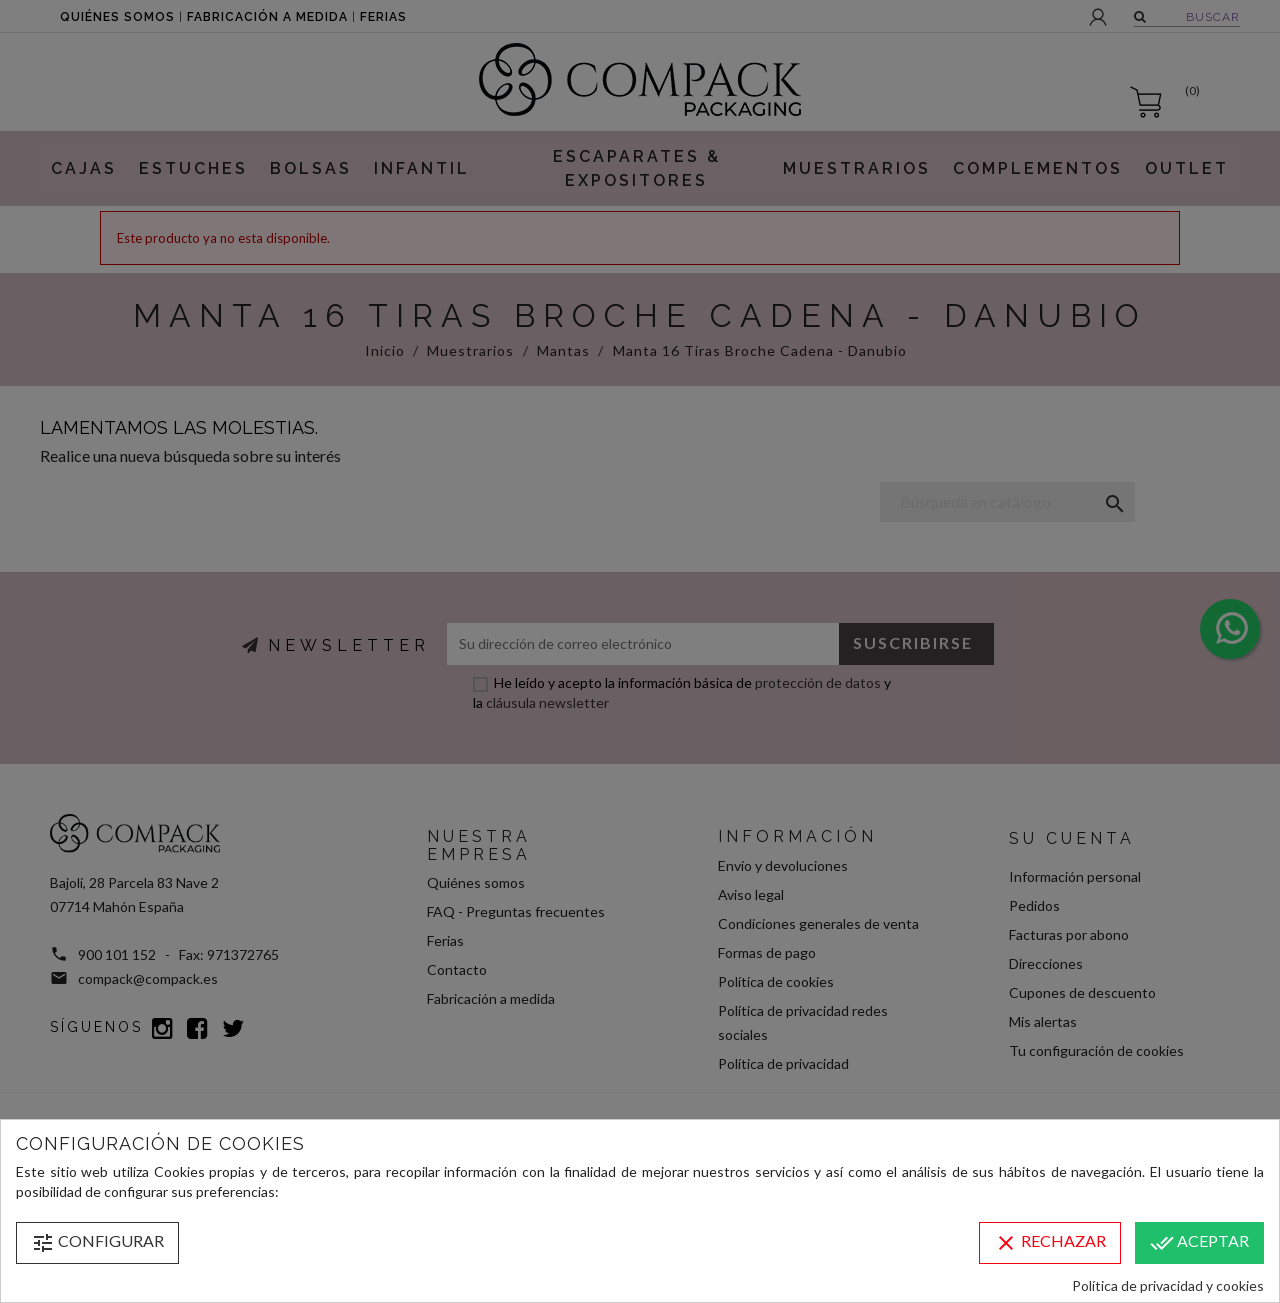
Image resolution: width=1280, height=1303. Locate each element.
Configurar (97, 1243)
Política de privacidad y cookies (1168, 1285)
